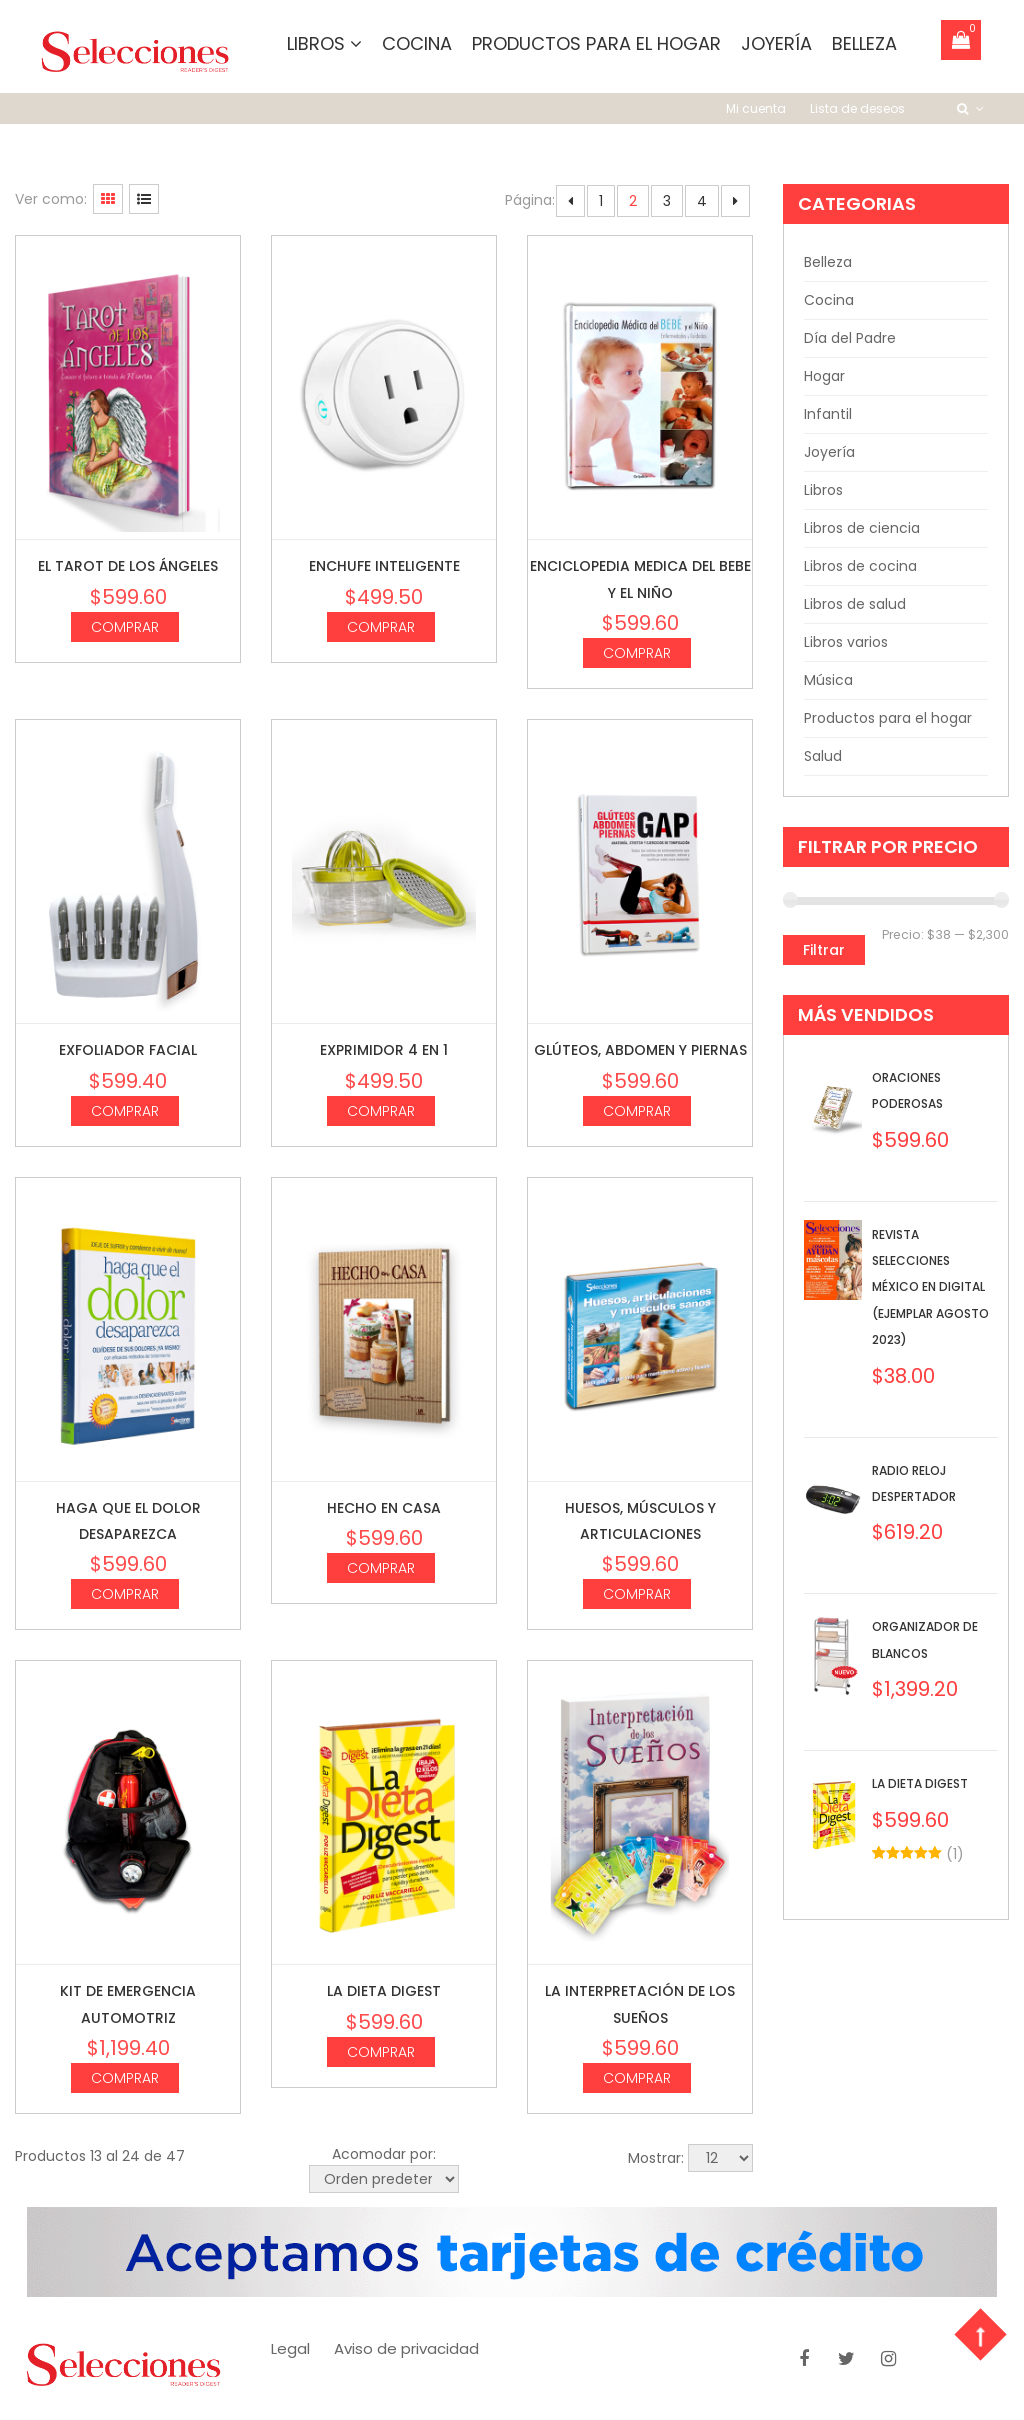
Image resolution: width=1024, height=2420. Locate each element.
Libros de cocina (860, 567)
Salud (823, 757)
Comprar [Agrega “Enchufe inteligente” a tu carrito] (381, 627)
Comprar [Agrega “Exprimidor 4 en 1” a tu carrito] (381, 1111)
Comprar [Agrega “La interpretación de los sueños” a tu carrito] (637, 2079)
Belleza (864, 43)
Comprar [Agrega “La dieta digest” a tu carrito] (381, 2052)
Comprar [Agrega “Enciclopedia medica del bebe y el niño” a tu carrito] (637, 654)
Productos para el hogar (596, 43)
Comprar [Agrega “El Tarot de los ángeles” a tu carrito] (125, 627)
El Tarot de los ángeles (128, 567)
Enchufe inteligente (384, 567)
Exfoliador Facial (128, 1051)
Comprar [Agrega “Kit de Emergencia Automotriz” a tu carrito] (125, 2079)
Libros (324, 43)
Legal (290, 2349)
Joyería (776, 43)
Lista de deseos (857, 109)
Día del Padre (850, 339)
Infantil (828, 415)
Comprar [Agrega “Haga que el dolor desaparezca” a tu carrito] (125, 1595)
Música (828, 681)
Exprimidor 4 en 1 (384, 1051)
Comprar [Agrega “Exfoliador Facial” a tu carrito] (125, 1111)
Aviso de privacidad (406, 2349)
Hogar (824, 377)
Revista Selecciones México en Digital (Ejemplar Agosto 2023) (930, 1287)
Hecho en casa (384, 1508)
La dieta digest (384, 1992)
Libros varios (846, 643)
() (955, 1854)
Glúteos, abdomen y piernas (640, 1051)
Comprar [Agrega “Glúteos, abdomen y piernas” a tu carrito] (637, 1111)
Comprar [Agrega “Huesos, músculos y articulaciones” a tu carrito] (637, 1595)
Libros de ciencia (862, 529)
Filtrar (824, 951)
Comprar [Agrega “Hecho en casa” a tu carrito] (381, 1569)
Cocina (417, 43)
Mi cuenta (756, 109)
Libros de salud (855, 605)
